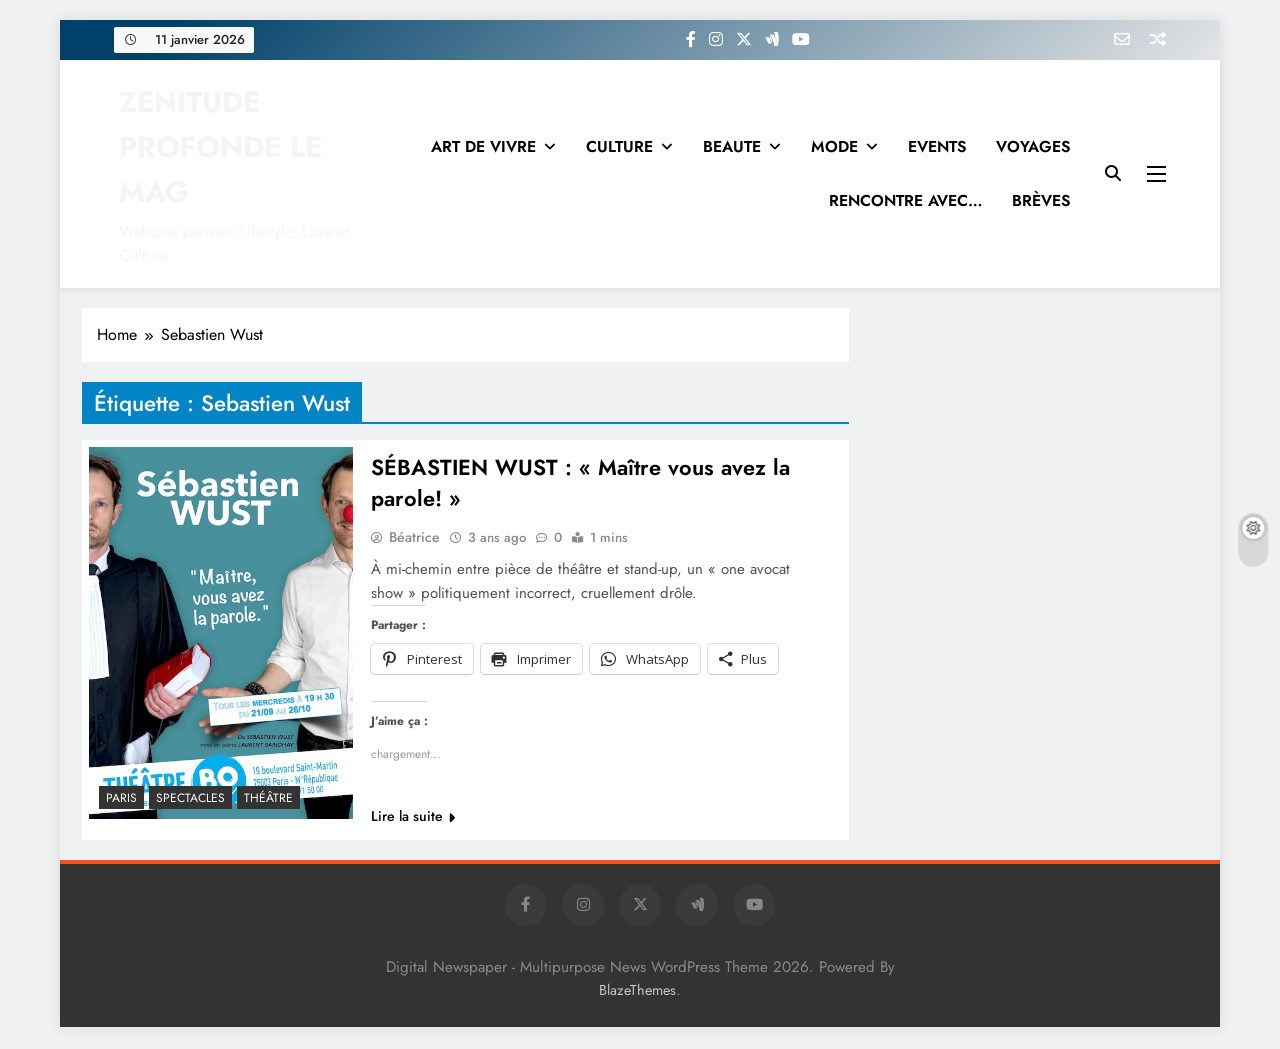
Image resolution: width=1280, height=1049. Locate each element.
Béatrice (414, 539)
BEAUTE (732, 146)
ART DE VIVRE (483, 146)
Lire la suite (413, 818)
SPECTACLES (190, 798)
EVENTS (937, 146)
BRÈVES (1041, 200)
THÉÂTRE (268, 798)
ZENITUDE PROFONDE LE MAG (220, 147)
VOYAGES (1033, 146)
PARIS (121, 798)
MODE (834, 146)
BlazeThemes (637, 992)
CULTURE (619, 146)
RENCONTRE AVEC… (905, 200)
